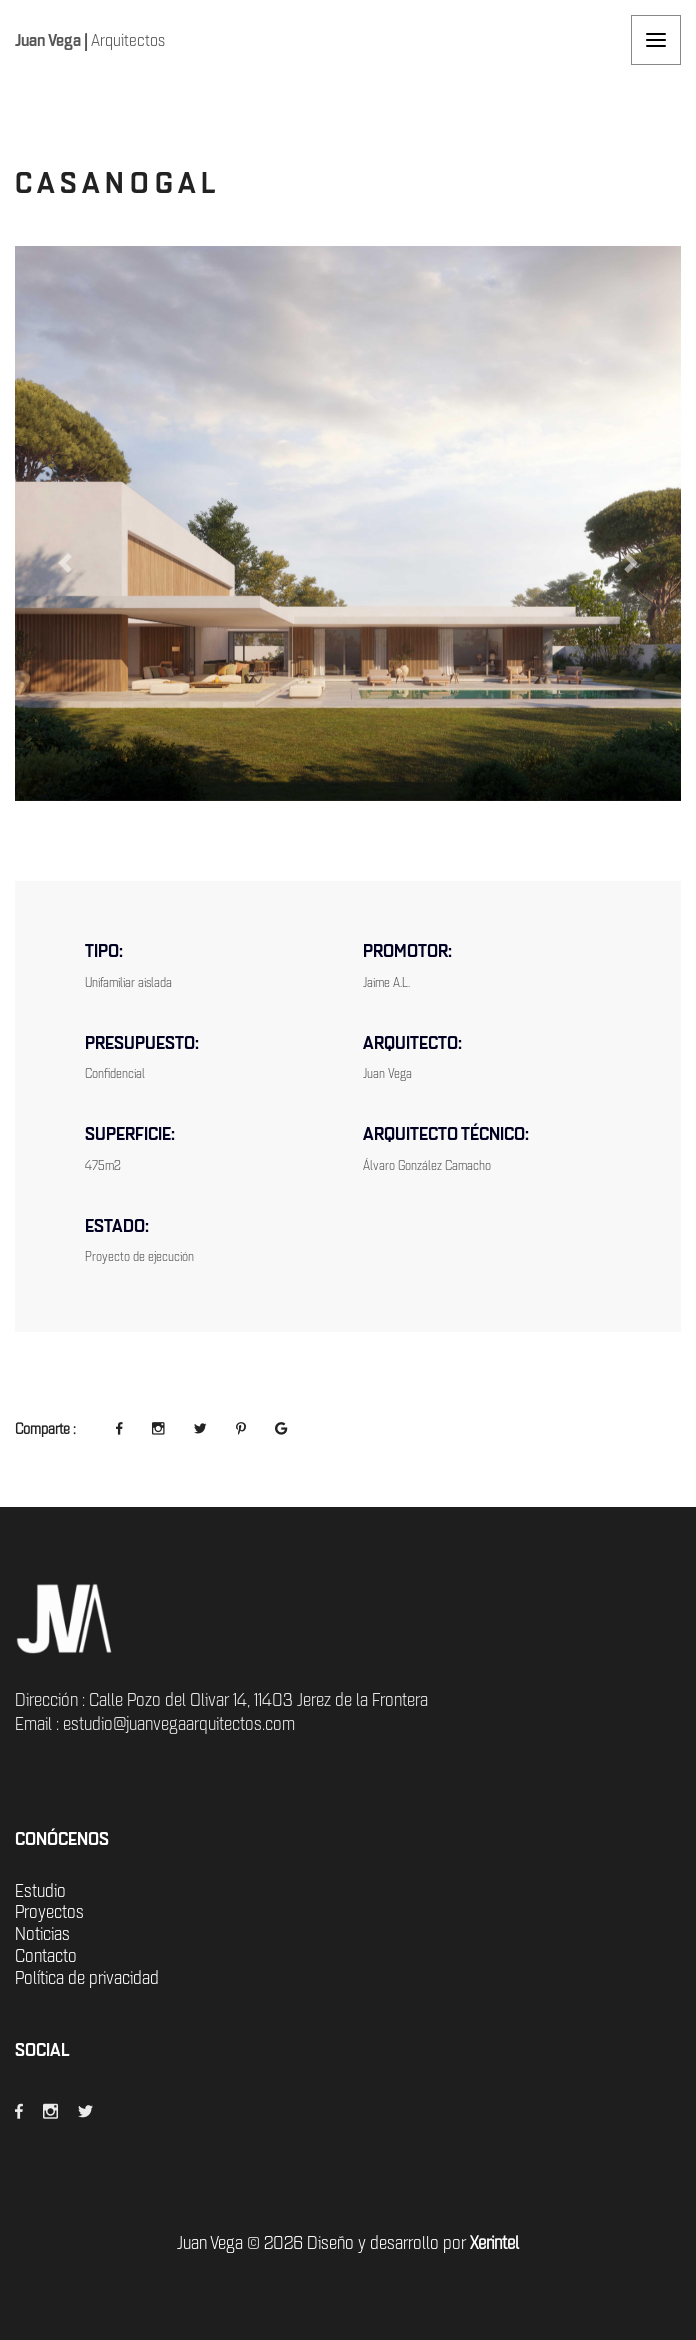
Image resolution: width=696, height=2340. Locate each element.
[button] (65, 563)
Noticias (42, 1934)
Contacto (46, 1956)
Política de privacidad (87, 1978)
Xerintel (494, 2243)
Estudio (40, 1891)
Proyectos (49, 1912)
